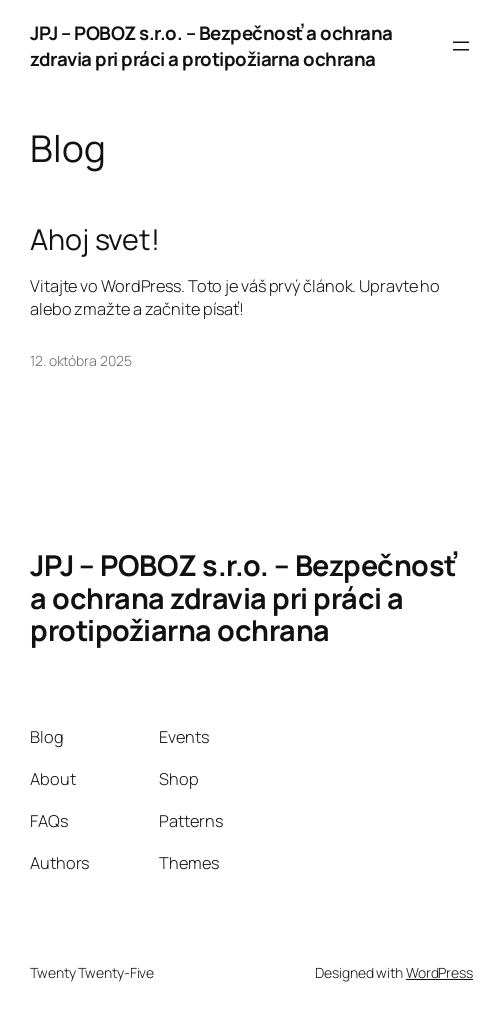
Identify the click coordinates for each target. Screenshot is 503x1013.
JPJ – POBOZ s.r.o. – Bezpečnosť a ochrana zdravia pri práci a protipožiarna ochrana (211, 46)
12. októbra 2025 (80, 360)
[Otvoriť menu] (461, 46)
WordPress (439, 972)
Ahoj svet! (95, 239)
